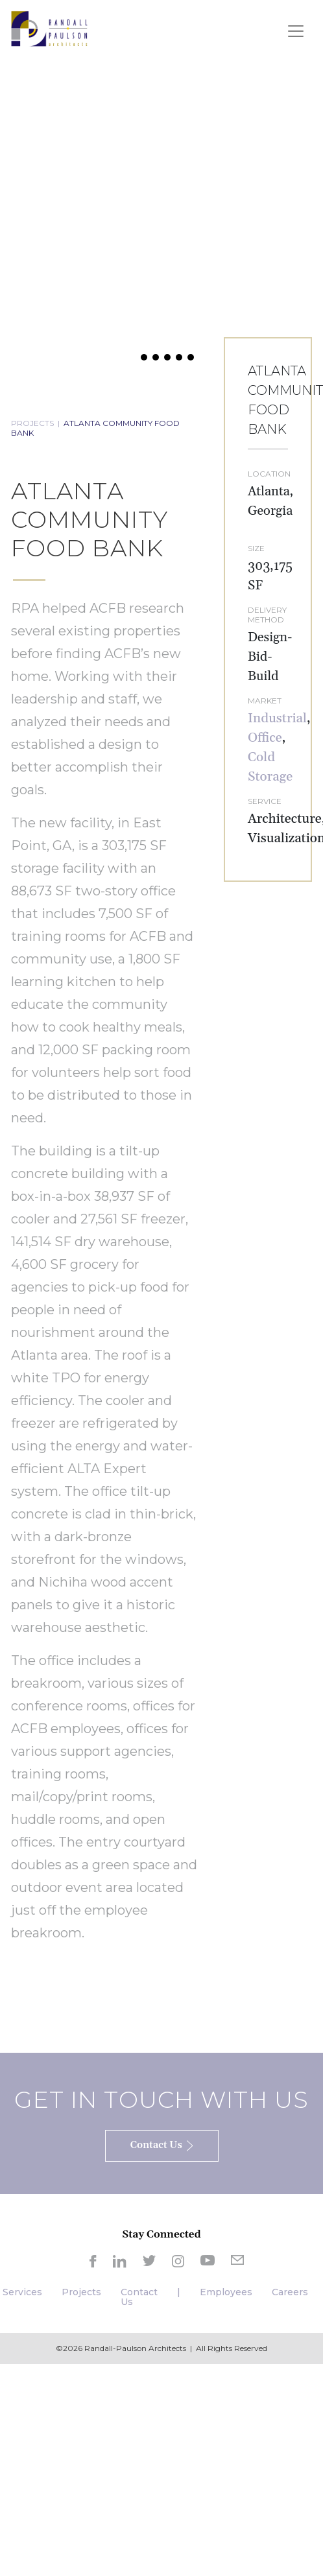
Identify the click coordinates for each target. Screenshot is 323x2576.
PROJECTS (32, 423)
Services (22, 2292)
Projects (81, 2292)
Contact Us (139, 2297)
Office (265, 737)
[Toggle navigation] (295, 31)
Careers (290, 2292)
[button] (132, 357)
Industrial (277, 718)
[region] (161, 214)
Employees (226, 2292)
